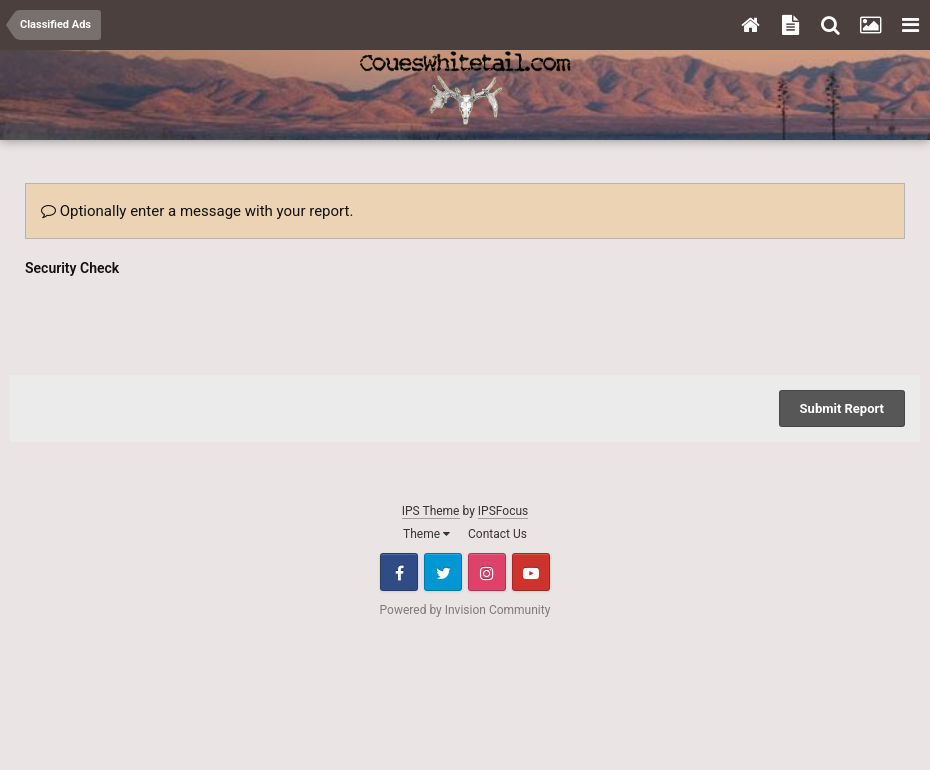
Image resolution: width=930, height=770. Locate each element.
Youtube (531, 572)
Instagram (487, 572)
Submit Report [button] (842, 408)
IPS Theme (431, 511)
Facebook (399, 572)
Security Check (72, 268)
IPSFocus (503, 511)
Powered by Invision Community (465, 610)
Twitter (443, 572)
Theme (426, 534)
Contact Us (497, 534)
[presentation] (177, 321)
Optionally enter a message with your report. (197, 211)
